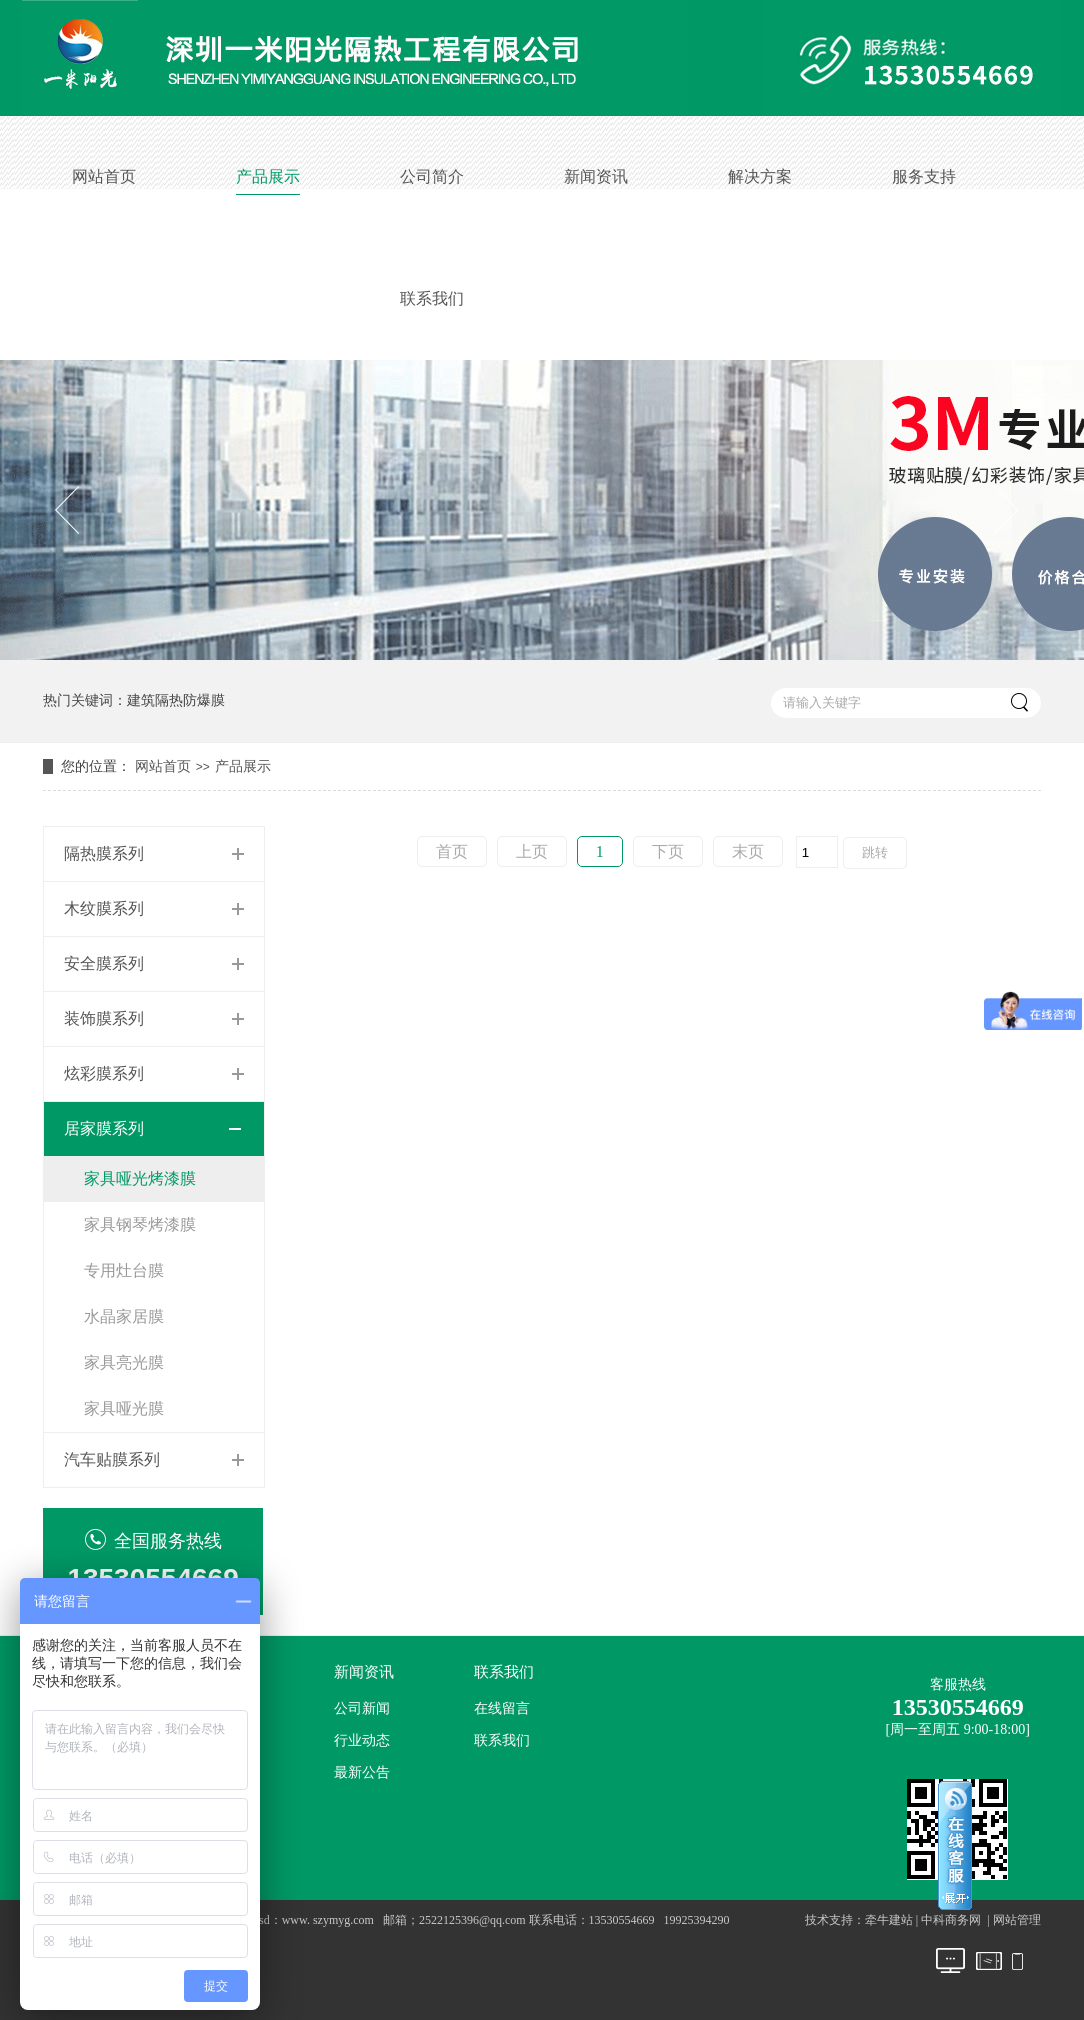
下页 (668, 851)
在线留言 (502, 1708)
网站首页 (104, 176)
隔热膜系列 (104, 853)
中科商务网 (951, 1920)
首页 (452, 851)
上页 (532, 851)
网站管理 (1017, 1920)
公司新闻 (362, 1708)
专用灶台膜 (124, 1270)
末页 (748, 851)
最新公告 (362, 1772)
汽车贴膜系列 (112, 1459)
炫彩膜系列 (104, 1073)
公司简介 (432, 176)
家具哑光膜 (124, 1408)
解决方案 (760, 176)
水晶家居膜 (124, 1316)
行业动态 (362, 1740)
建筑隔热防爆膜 (176, 700)
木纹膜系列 (104, 908)
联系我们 (432, 298)
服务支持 (924, 176)
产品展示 (268, 176)
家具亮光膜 (124, 1362)
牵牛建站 (889, 1920)
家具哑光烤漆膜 (140, 1178)
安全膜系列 (104, 963)
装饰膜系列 (104, 1018)
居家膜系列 (104, 1128)
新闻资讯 (596, 176)
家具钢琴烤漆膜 (140, 1224)
